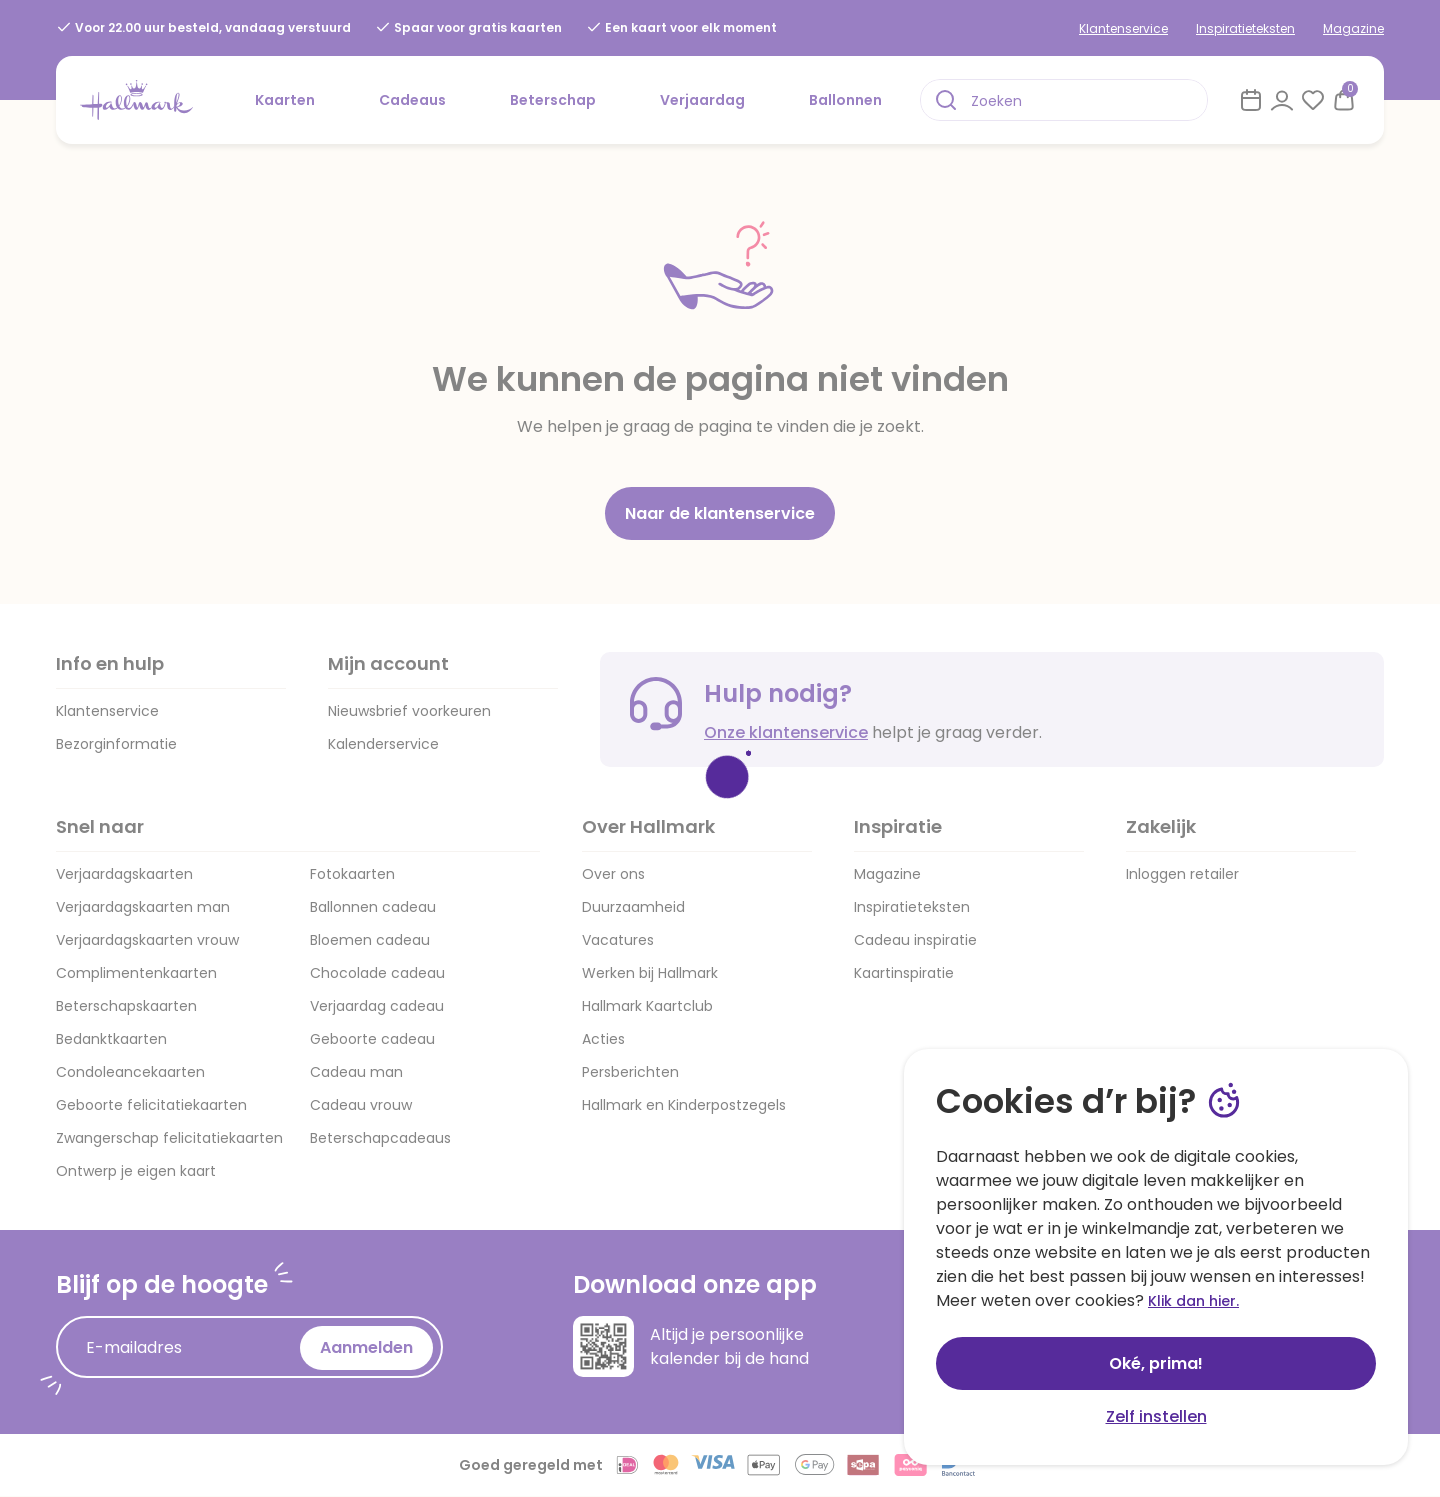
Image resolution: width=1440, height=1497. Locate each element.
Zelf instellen (1156, 1416)
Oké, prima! (1156, 1363)
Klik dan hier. (1193, 1301)
